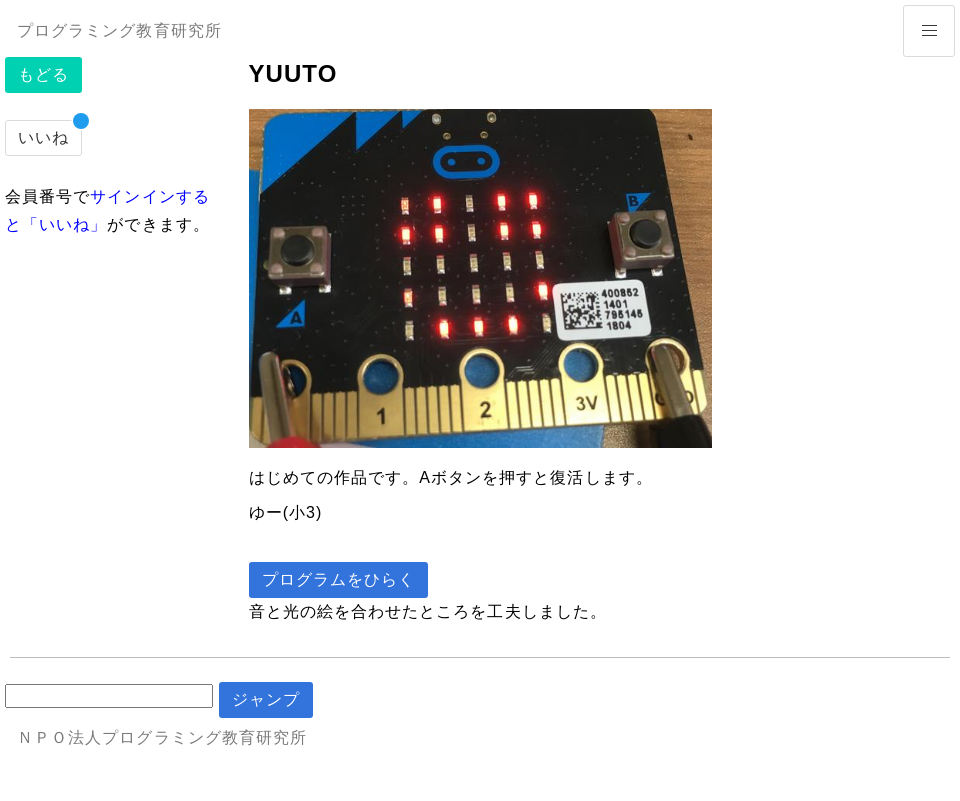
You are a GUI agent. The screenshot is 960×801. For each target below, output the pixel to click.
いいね (43, 137)
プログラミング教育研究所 (119, 30)
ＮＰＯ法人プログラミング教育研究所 (162, 737)
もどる (43, 74)
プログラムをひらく (339, 579)
